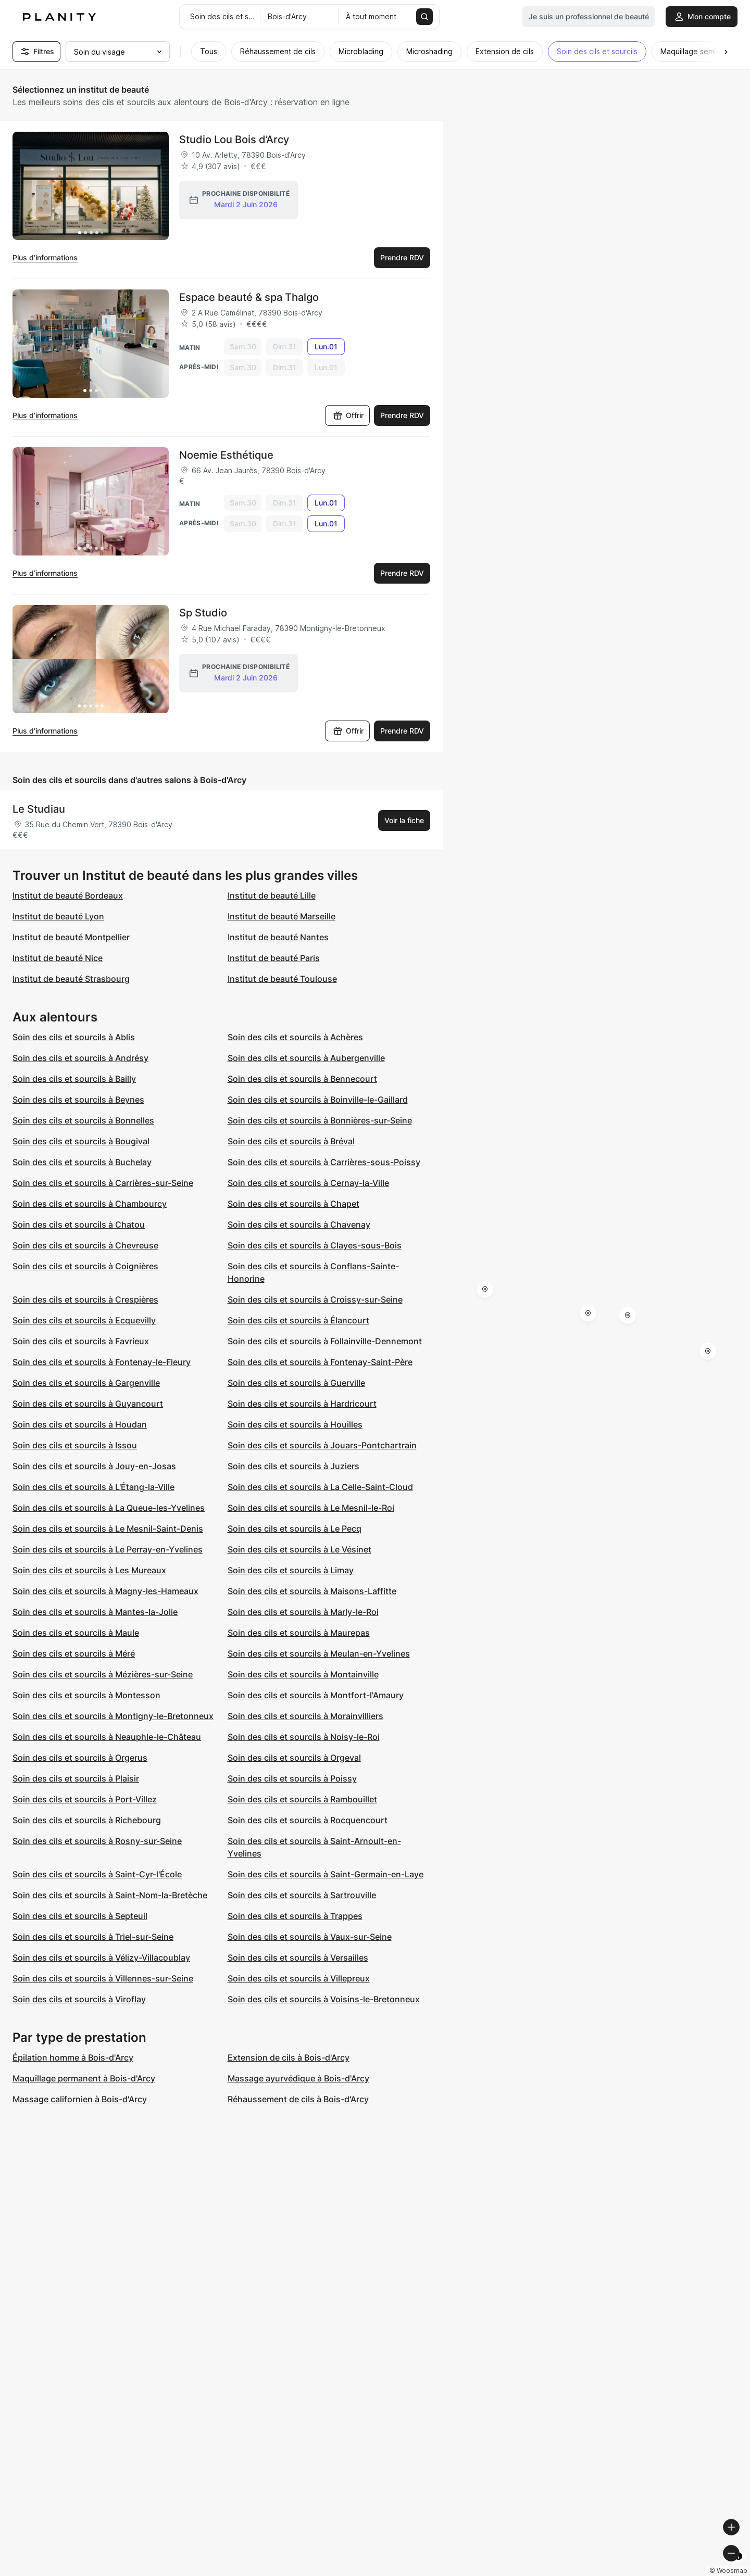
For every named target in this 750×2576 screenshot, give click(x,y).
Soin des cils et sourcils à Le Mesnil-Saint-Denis (107, 1528)
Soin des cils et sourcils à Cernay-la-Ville (308, 1183)
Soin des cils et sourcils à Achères (295, 1037)
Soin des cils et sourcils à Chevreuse (85, 1245)
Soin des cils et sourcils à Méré (73, 1653)
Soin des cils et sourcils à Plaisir (75, 1778)
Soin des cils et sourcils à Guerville (296, 1383)
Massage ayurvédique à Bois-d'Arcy (298, 2078)
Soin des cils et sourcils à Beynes (78, 1099)
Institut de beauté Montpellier (71, 937)
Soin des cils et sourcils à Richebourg (86, 1820)
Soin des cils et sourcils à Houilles (295, 1424)
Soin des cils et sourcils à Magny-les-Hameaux (105, 1591)
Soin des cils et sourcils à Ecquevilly (84, 1320)
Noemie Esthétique (226, 455)
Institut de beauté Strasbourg (71, 979)
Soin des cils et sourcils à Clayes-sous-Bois (315, 1245)
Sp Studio (203, 613)
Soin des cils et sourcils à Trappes (295, 1916)
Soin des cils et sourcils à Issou (74, 1445)
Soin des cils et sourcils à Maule (75, 1632)
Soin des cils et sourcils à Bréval (291, 1141)
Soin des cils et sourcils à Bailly (74, 1079)
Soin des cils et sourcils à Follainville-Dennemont (325, 1341)
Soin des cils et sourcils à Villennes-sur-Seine (102, 1978)
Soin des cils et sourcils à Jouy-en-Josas (94, 1466)
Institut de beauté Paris (274, 958)
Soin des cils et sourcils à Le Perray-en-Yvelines (107, 1549)
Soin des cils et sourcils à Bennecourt (302, 1079)
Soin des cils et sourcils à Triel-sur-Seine (92, 1936)
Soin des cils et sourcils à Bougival (80, 1141)
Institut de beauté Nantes (278, 937)
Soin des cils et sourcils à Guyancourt (87, 1403)
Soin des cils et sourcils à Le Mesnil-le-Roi (311, 1507)
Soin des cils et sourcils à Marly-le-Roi (303, 1612)
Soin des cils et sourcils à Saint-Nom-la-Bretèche (109, 1895)
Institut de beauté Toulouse (282, 979)
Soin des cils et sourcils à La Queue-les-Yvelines (108, 1507)
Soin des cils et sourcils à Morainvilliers (305, 1716)
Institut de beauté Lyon (58, 916)
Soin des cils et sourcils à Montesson (86, 1695)
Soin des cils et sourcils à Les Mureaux (89, 1570)
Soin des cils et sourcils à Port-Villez (84, 1799)
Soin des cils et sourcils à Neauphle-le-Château (106, 1737)
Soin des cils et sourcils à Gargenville (86, 1383)
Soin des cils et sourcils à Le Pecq (294, 1528)
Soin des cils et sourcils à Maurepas (299, 1632)
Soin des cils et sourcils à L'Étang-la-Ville (93, 1487)
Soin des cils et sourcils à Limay (291, 1570)
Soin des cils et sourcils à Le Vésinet (299, 1549)
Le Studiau (38, 809)
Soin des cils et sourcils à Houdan (79, 1424)
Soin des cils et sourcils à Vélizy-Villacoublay (101, 1957)
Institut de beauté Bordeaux (67, 895)
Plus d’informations (45, 257)
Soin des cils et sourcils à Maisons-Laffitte (312, 1591)
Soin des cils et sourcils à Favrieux (80, 1341)
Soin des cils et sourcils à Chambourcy (89, 1203)
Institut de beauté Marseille (281, 916)
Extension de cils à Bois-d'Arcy (288, 2057)
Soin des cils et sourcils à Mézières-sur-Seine (102, 1674)
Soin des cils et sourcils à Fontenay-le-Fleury (101, 1362)
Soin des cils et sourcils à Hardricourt (302, 1403)
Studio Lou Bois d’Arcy (234, 139)
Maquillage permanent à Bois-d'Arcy (83, 2078)
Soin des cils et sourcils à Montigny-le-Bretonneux (113, 1716)
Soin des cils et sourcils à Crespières (85, 1299)
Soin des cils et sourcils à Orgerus (79, 1757)
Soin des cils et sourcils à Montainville (303, 1674)
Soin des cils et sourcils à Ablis (73, 1037)
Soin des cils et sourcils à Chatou (78, 1224)
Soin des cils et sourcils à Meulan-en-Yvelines (319, 1653)
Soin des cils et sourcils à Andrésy (80, 1058)
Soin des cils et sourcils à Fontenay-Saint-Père (320, 1362)
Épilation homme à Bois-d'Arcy (72, 2057)
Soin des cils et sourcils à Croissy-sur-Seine (315, 1299)
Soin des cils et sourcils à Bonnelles (83, 1120)
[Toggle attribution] (738, 2566)
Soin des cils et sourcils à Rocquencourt (308, 1820)
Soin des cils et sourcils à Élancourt (298, 1320)
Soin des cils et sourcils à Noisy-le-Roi (304, 1737)
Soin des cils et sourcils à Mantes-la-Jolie (95, 1612)
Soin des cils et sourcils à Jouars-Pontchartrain (322, 1445)
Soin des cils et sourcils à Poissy (292, 1778)
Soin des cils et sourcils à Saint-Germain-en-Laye (325, 1874)
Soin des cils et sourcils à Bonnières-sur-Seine (320, 1120)
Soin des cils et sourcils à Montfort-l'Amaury (316, 1695)
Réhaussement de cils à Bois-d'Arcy (298, 2099)
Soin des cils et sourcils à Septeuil (79, 1916)
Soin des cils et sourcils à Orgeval (294, 1757)
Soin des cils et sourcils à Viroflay (79, 1999)
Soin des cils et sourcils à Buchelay (82, 1162)
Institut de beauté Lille (272, 895)
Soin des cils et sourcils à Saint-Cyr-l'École (97, 1874)
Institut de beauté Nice (57, 958)
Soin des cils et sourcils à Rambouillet (302, 1799)
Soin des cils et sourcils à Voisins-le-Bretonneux (324, 1999)
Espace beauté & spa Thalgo (249, 297)
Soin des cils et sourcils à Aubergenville (306, 1058)
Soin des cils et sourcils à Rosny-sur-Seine (97, 1841)
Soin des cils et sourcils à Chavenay (299, 1224)
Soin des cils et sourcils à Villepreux (299, 1978)
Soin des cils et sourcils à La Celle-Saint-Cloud (320, 1487)
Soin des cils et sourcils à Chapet (293, 1203)
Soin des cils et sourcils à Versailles (298, 1957)
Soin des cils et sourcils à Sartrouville (302, 1895)
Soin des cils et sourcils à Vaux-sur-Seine (310, 1936)
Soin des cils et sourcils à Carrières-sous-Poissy (324, 1162)
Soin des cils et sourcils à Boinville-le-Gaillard (318, 1099)
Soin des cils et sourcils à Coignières (85, 1266)
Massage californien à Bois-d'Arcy (79, 2099)
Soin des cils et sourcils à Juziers (293, 1466)
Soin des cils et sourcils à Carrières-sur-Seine (102, 1183)
